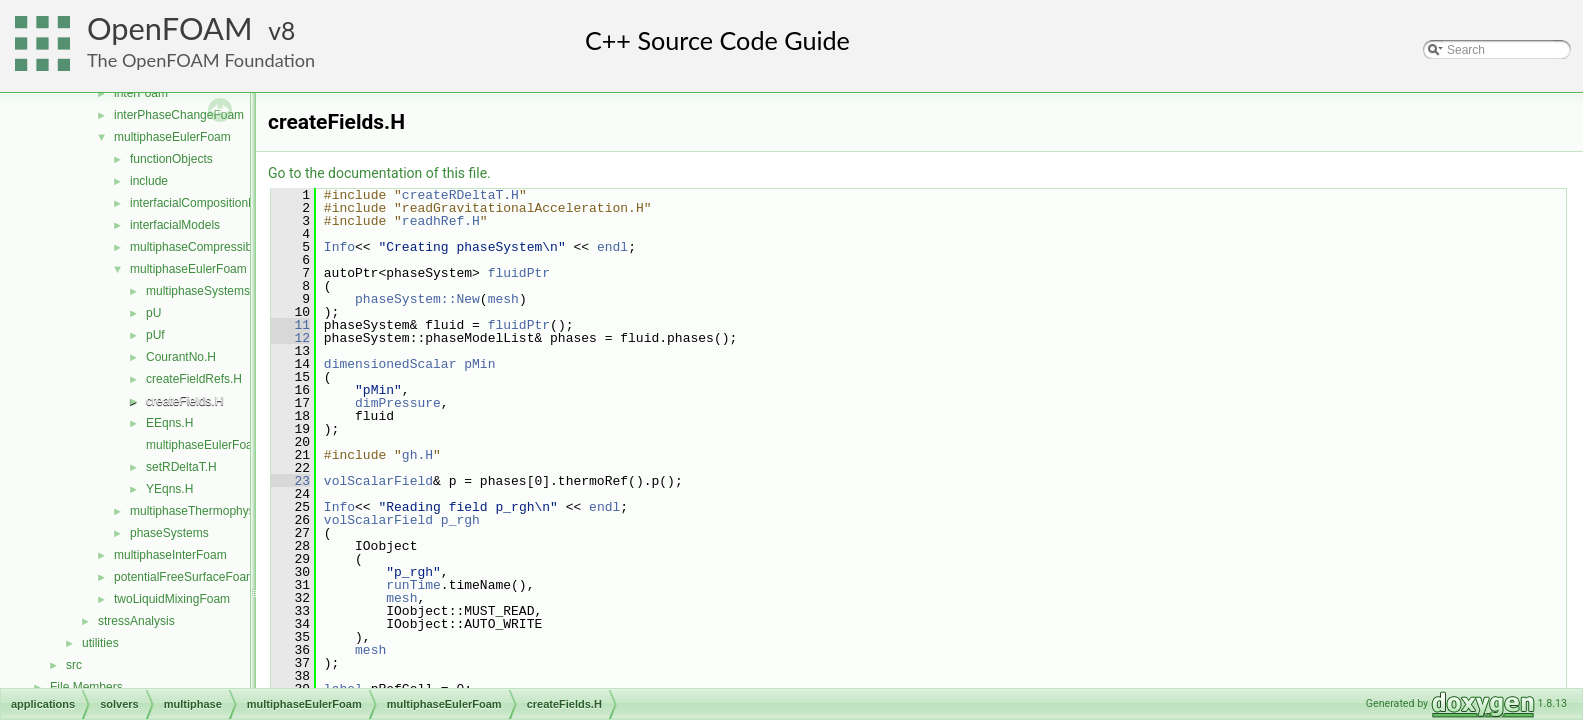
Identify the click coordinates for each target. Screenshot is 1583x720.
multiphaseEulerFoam (172, 137)
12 (290, 338)
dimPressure (398, 403)
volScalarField (378, 481)
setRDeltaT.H (181, 467)
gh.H (417, 455)
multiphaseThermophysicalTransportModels (246, 511)
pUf (155, 335)
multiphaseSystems (198, 291)
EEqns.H (169, 423)
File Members (86, 687)
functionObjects (171, 159)
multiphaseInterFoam (170, 555)
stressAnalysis (136, 621)
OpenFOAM (170, 28)
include (149, 181)
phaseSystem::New (417, 299)
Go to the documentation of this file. (379, 173)
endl (612, 247)
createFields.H (184, 401)
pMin (479, 364)
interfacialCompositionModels (208, 203)
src (74, 665)
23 (290, 481)
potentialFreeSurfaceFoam (185, 577)
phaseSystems (169, 533)
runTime (413, 585)
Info (339, 247)
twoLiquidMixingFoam (172, 599)
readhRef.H (441, 221)
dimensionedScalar (390, 364)
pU (153, 313)
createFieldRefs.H (194, 379)
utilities (100, 643)
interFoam (141, 93)
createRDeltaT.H (460, 195)
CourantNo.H (181, 357)
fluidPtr (519, 273)
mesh (503, 299)
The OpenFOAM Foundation (201, 60)
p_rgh (460, 520)
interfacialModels (175, 225)
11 (290, 325)
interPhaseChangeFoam (179, 115)
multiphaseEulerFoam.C (210, 445)
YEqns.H (169, 489)
